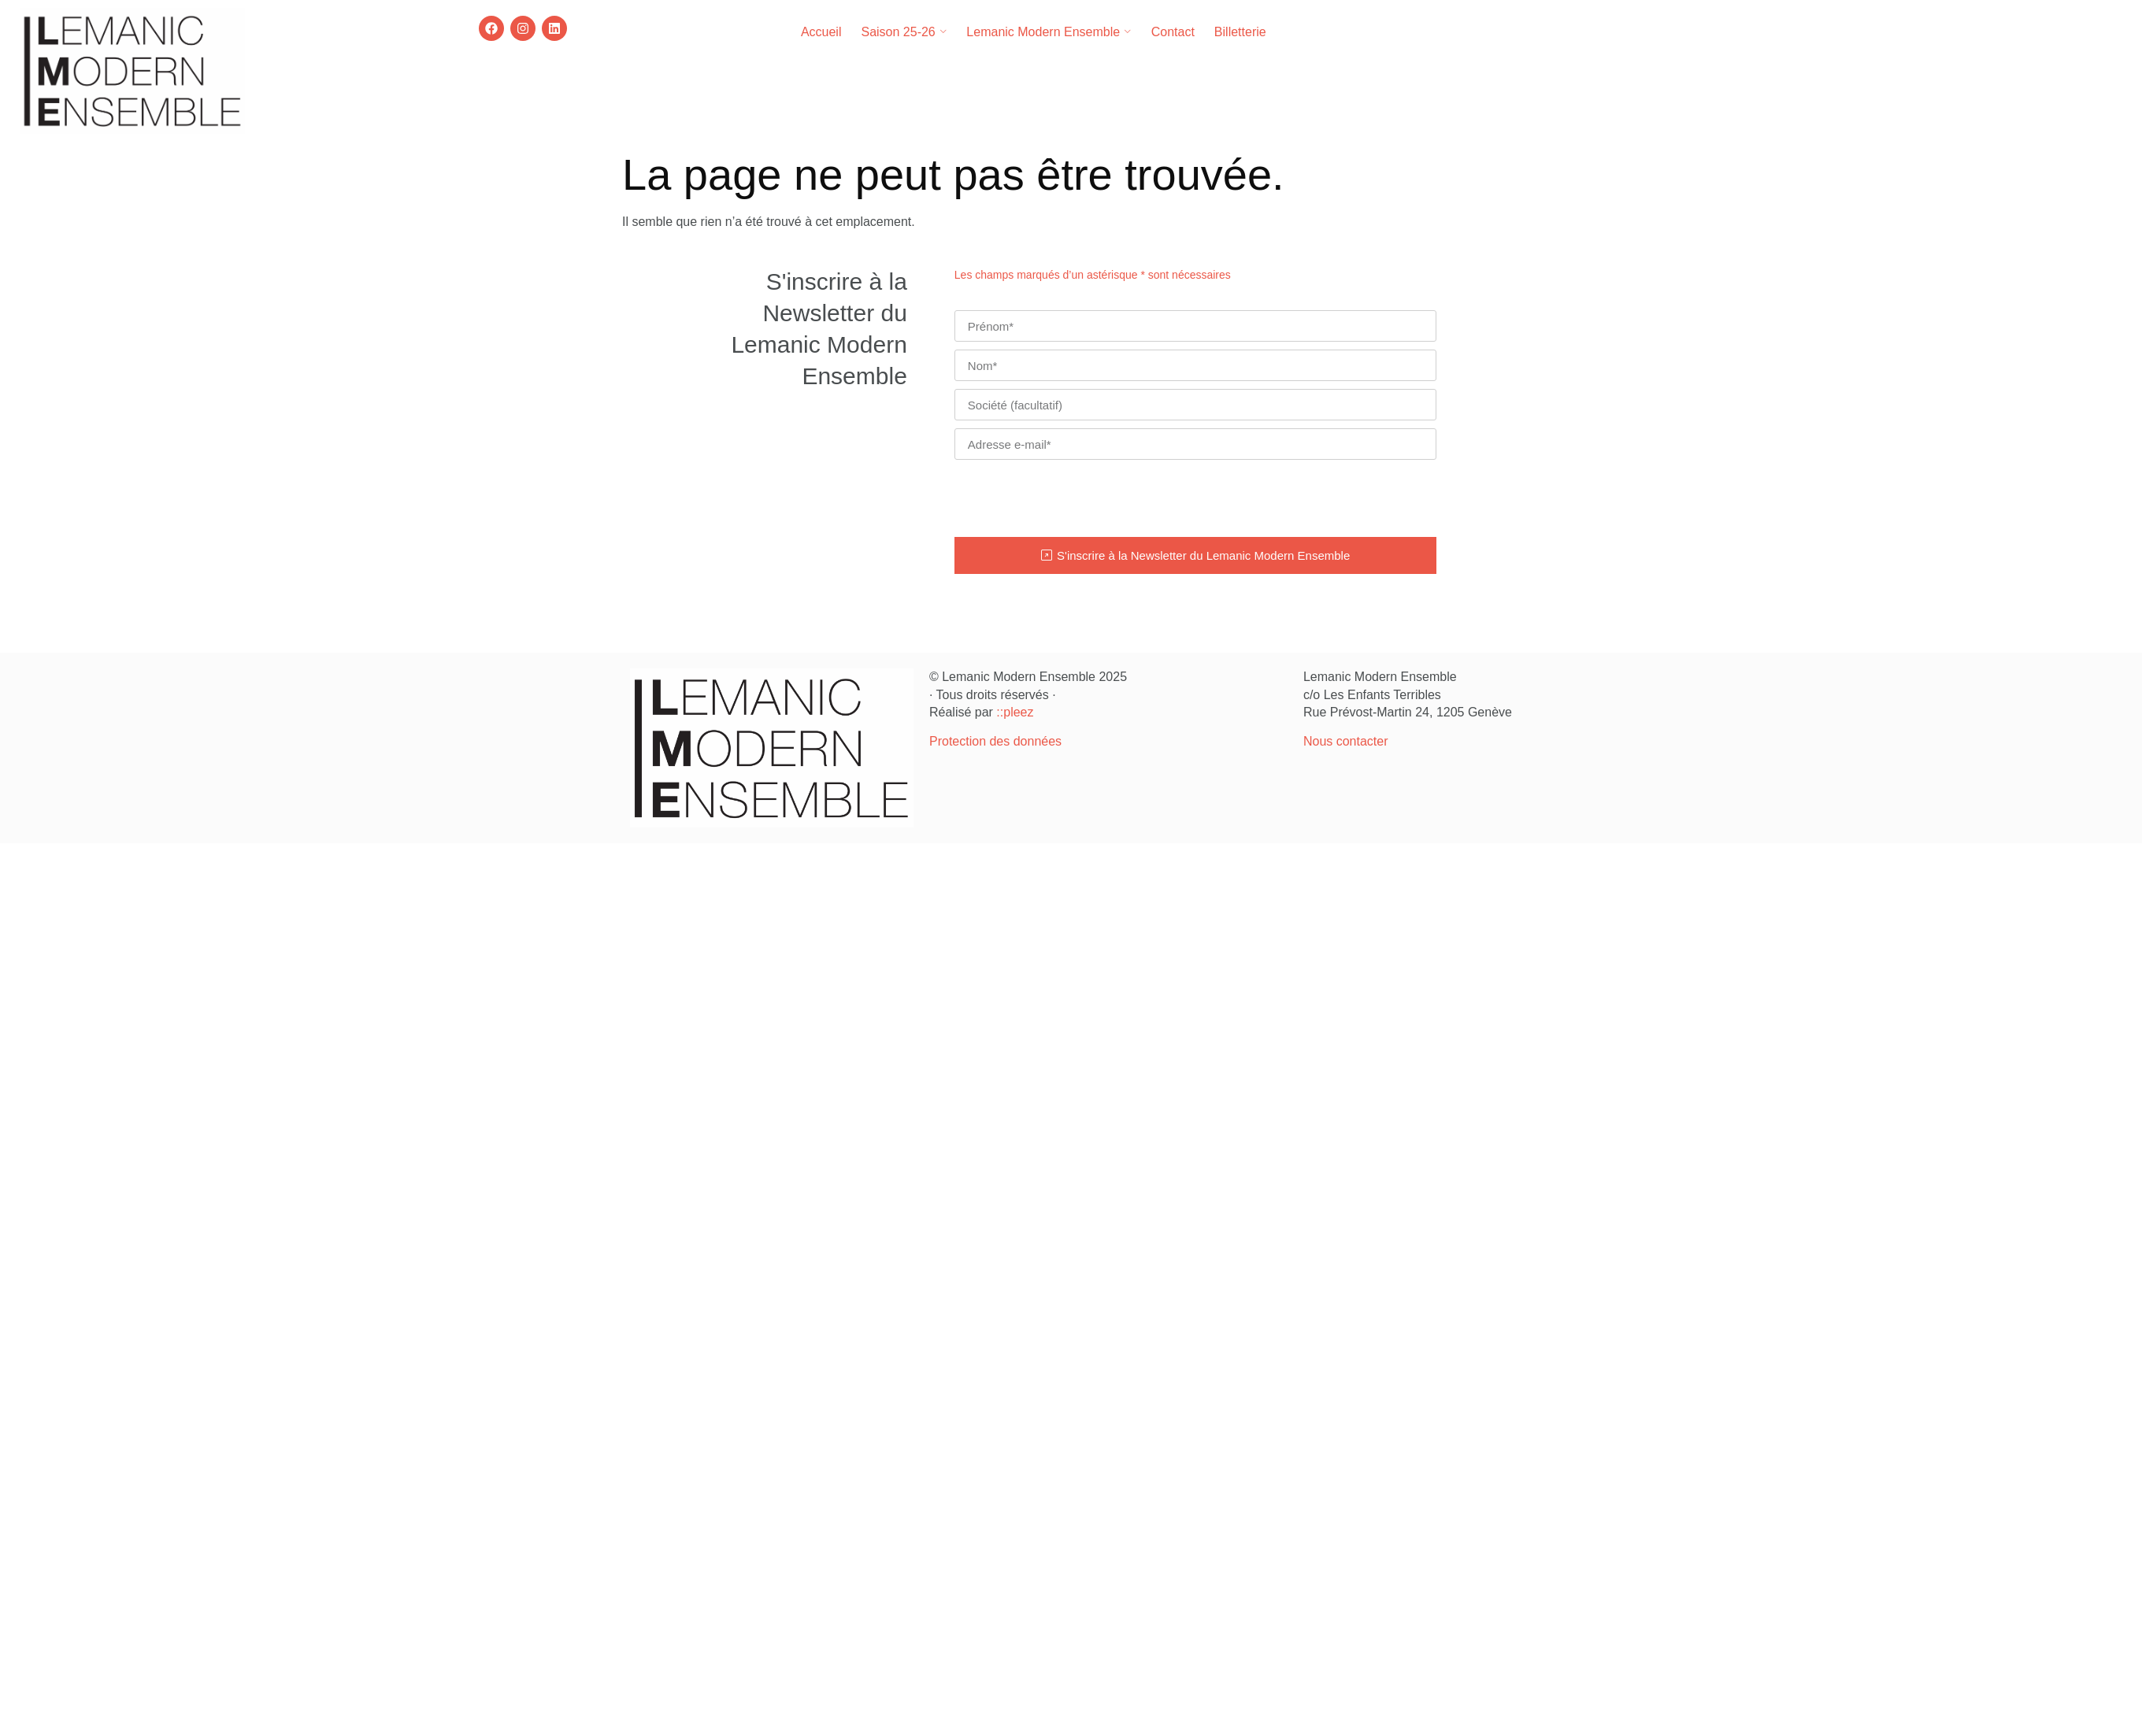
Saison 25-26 (904, 32)
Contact (1173, 32)
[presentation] (1074, 498)
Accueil (821, 32)
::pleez (1014, 712)
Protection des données (995, 741)
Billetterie (1240, 32)
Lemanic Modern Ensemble (1048, 32)
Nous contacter (1345, 741)
